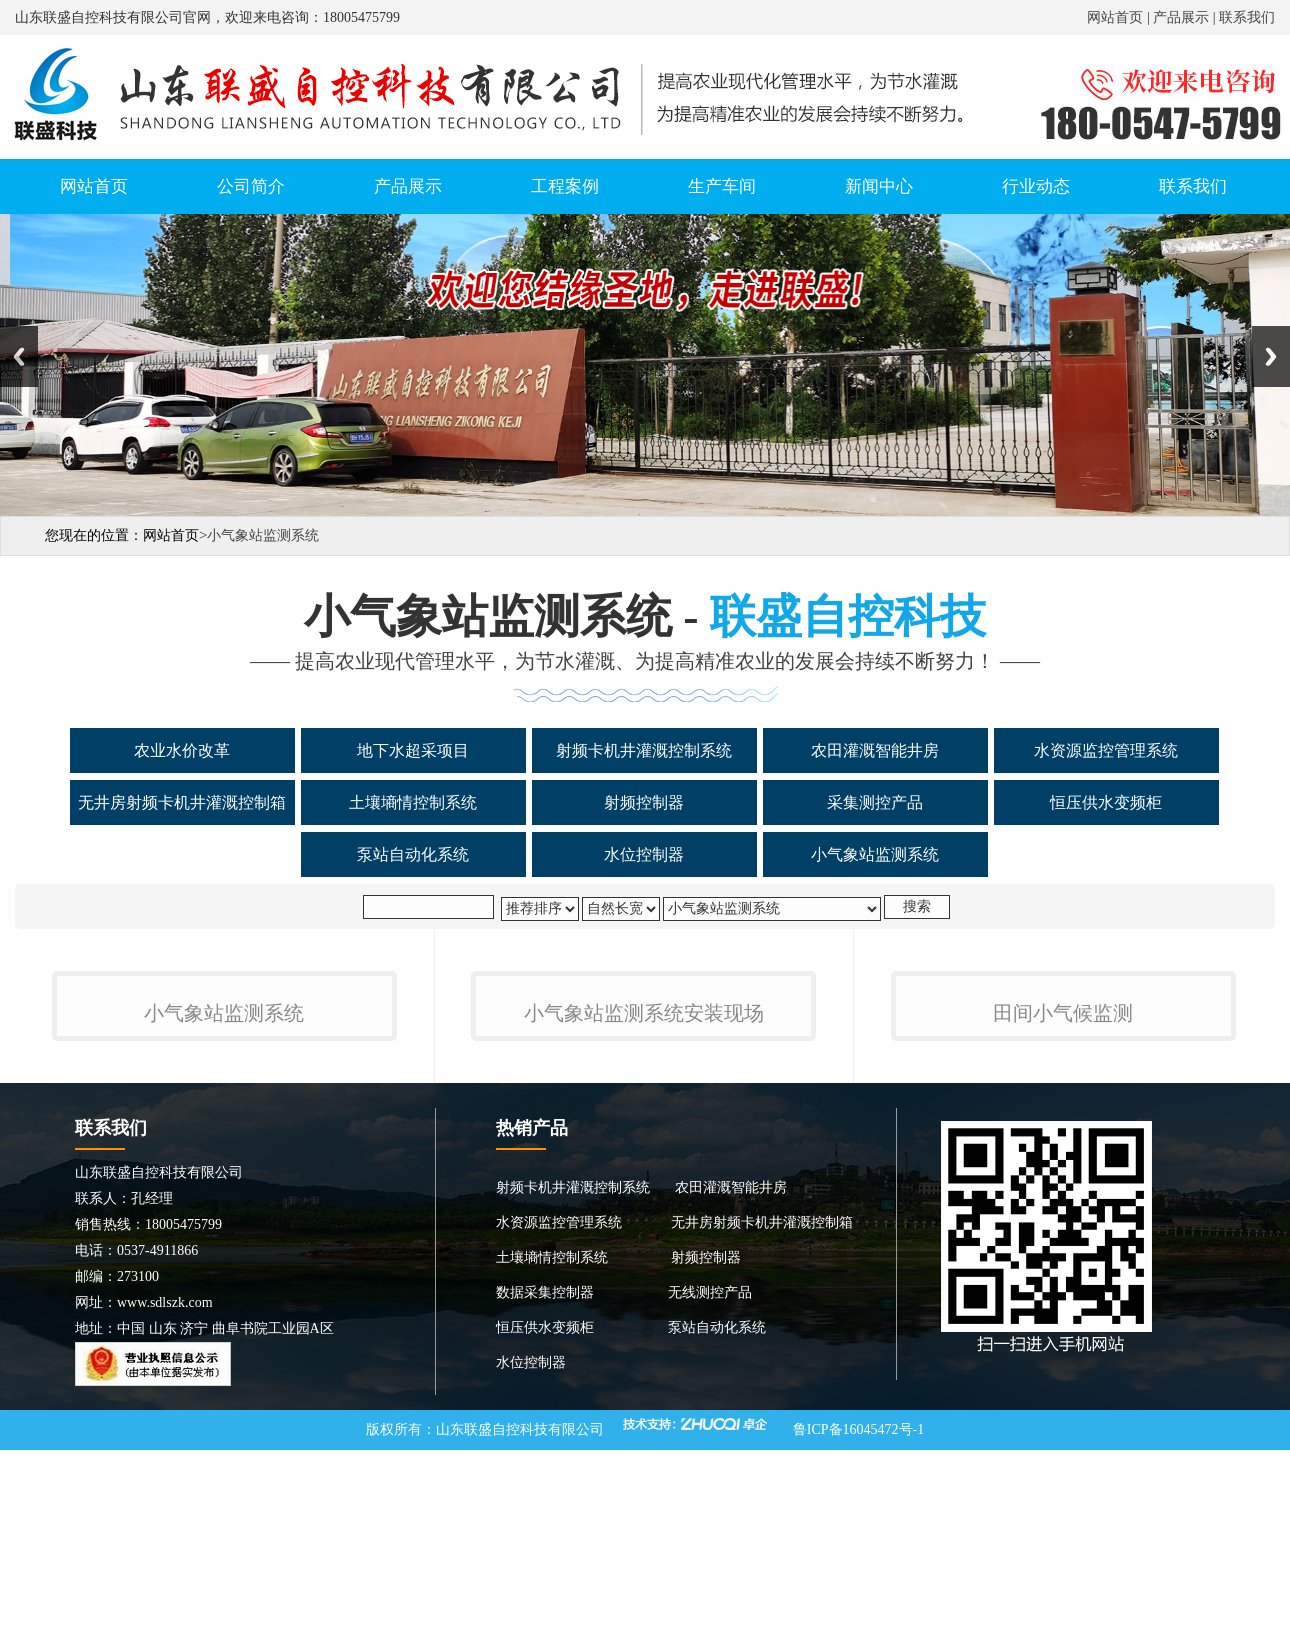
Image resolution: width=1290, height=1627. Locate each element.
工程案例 (565, 186)
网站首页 (1115, 17)
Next (1271, 356)
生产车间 (722, 186)
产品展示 (1181, 17)
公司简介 (251, 186)
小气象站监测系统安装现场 (644, 1252)
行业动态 (1036, 186)
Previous (19, 356)
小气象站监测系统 (224, 1252)
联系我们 (1247, 17)
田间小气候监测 (1063, 1252)
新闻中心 (879, 186)
